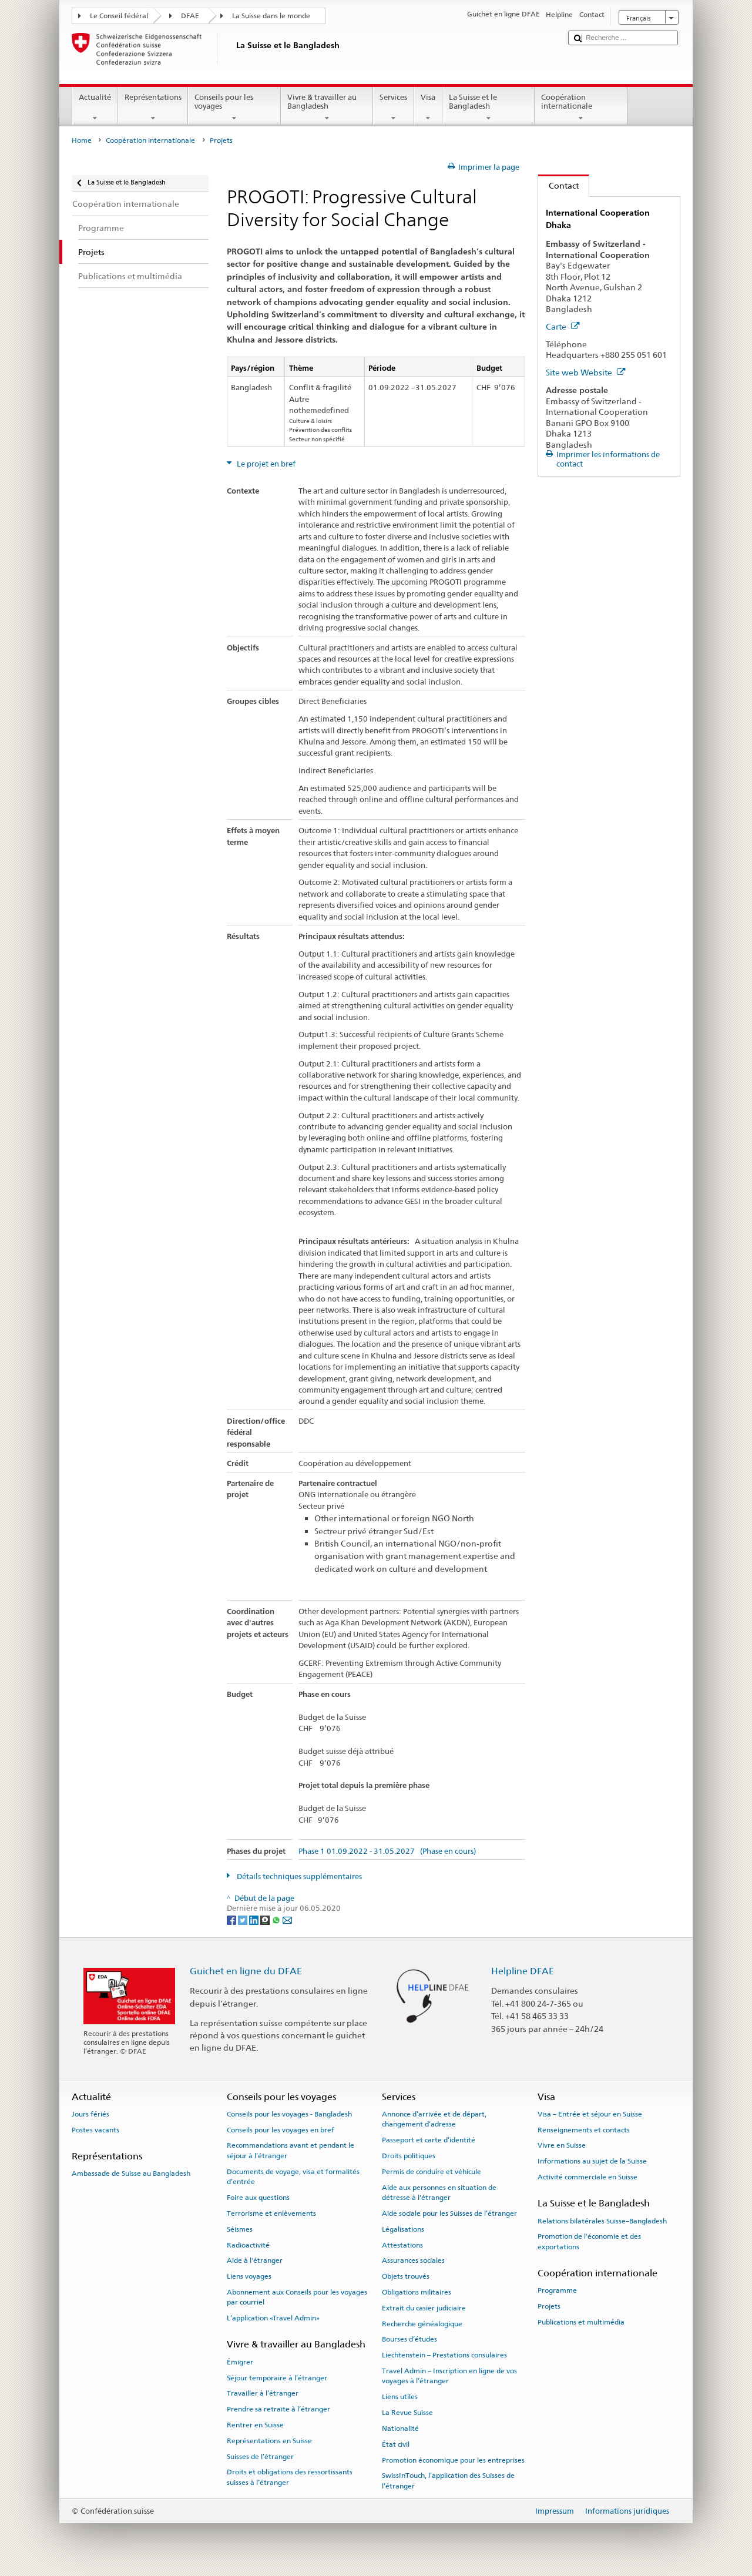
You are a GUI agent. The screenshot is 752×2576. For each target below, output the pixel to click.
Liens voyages (249, 2276)
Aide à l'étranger (255, 2260)
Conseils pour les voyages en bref (280, 2129)
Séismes (240, 2229)
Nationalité (400, 2428)
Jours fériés (90, 2114)
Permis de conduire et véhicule (431, 2172)
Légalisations (403, 2229)
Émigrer (240, 2362)
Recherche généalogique (422, 2323)
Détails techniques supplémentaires (298, 1876)
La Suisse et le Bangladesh (489, 108)
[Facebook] (232, 1919)
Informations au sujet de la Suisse (592, 2161)
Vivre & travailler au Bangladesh (327, 108)
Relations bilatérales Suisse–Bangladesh (602, 2220)
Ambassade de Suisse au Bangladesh (131, 2173)
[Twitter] (243, 1919)
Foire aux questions (258, 2197)
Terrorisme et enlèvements (271, 2213)
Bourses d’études (409, 2339)
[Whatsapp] (277, 1919)
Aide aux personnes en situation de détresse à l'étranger (439, 2192)
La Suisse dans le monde (271, 16)
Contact (558, 185)
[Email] (287, 1919)
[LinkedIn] (254, 1919)
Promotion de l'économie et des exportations (589, 2241)
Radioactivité (248, 2244)
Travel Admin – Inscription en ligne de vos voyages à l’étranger (449, 2376)
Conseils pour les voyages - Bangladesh (289, 2114)
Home (82, 140)
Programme (557, 2290)
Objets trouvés (405, 2276)
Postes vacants (95, 2129)
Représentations (152, 108)
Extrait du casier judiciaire (424, 2308)
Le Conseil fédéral (119, 16)
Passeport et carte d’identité (428, 2140)
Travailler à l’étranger (262, 2393)
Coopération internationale (581, 108)
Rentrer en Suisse (255, 2425)
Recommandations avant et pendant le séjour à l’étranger (290, 2150)
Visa (428, 108)
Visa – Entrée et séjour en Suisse (590, 2114)
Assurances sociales (413, 2260)
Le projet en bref (265, 463)
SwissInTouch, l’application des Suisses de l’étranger (448, 2480)
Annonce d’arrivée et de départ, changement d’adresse (434, 2119)
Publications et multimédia (581, 2322)
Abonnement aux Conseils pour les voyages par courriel (297, 2297)
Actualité (95, 108)
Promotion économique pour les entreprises (453, 2460)
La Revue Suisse (407, 2413)
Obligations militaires (416, 2292)
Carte (563, 326)
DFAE (190, 16)
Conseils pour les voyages (234, 108)
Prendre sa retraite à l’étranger (278, 2409)
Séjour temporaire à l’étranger (277, 2377)
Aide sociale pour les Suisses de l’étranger (449, 2213)
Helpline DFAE (522, 1971)
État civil (395, 2444)
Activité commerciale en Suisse (587, 2177)
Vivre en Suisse (562, 2145)
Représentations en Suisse (269, 2441)
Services (394, 108)
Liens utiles (400, 2397)
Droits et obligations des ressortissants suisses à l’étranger (289, 2477)
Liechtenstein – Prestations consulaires (444, 2355)
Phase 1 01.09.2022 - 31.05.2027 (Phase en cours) (387, 1851)
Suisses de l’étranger (260, 2456)
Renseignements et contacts (584, 2129)
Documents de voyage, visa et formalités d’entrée (293, 2177)
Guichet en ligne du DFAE (246, 1971)
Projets (549, 2306)
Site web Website (586, 372)
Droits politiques (408, 2156)
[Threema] (265, 1919)
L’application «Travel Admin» (273, 2318)
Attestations (402, 2244)
